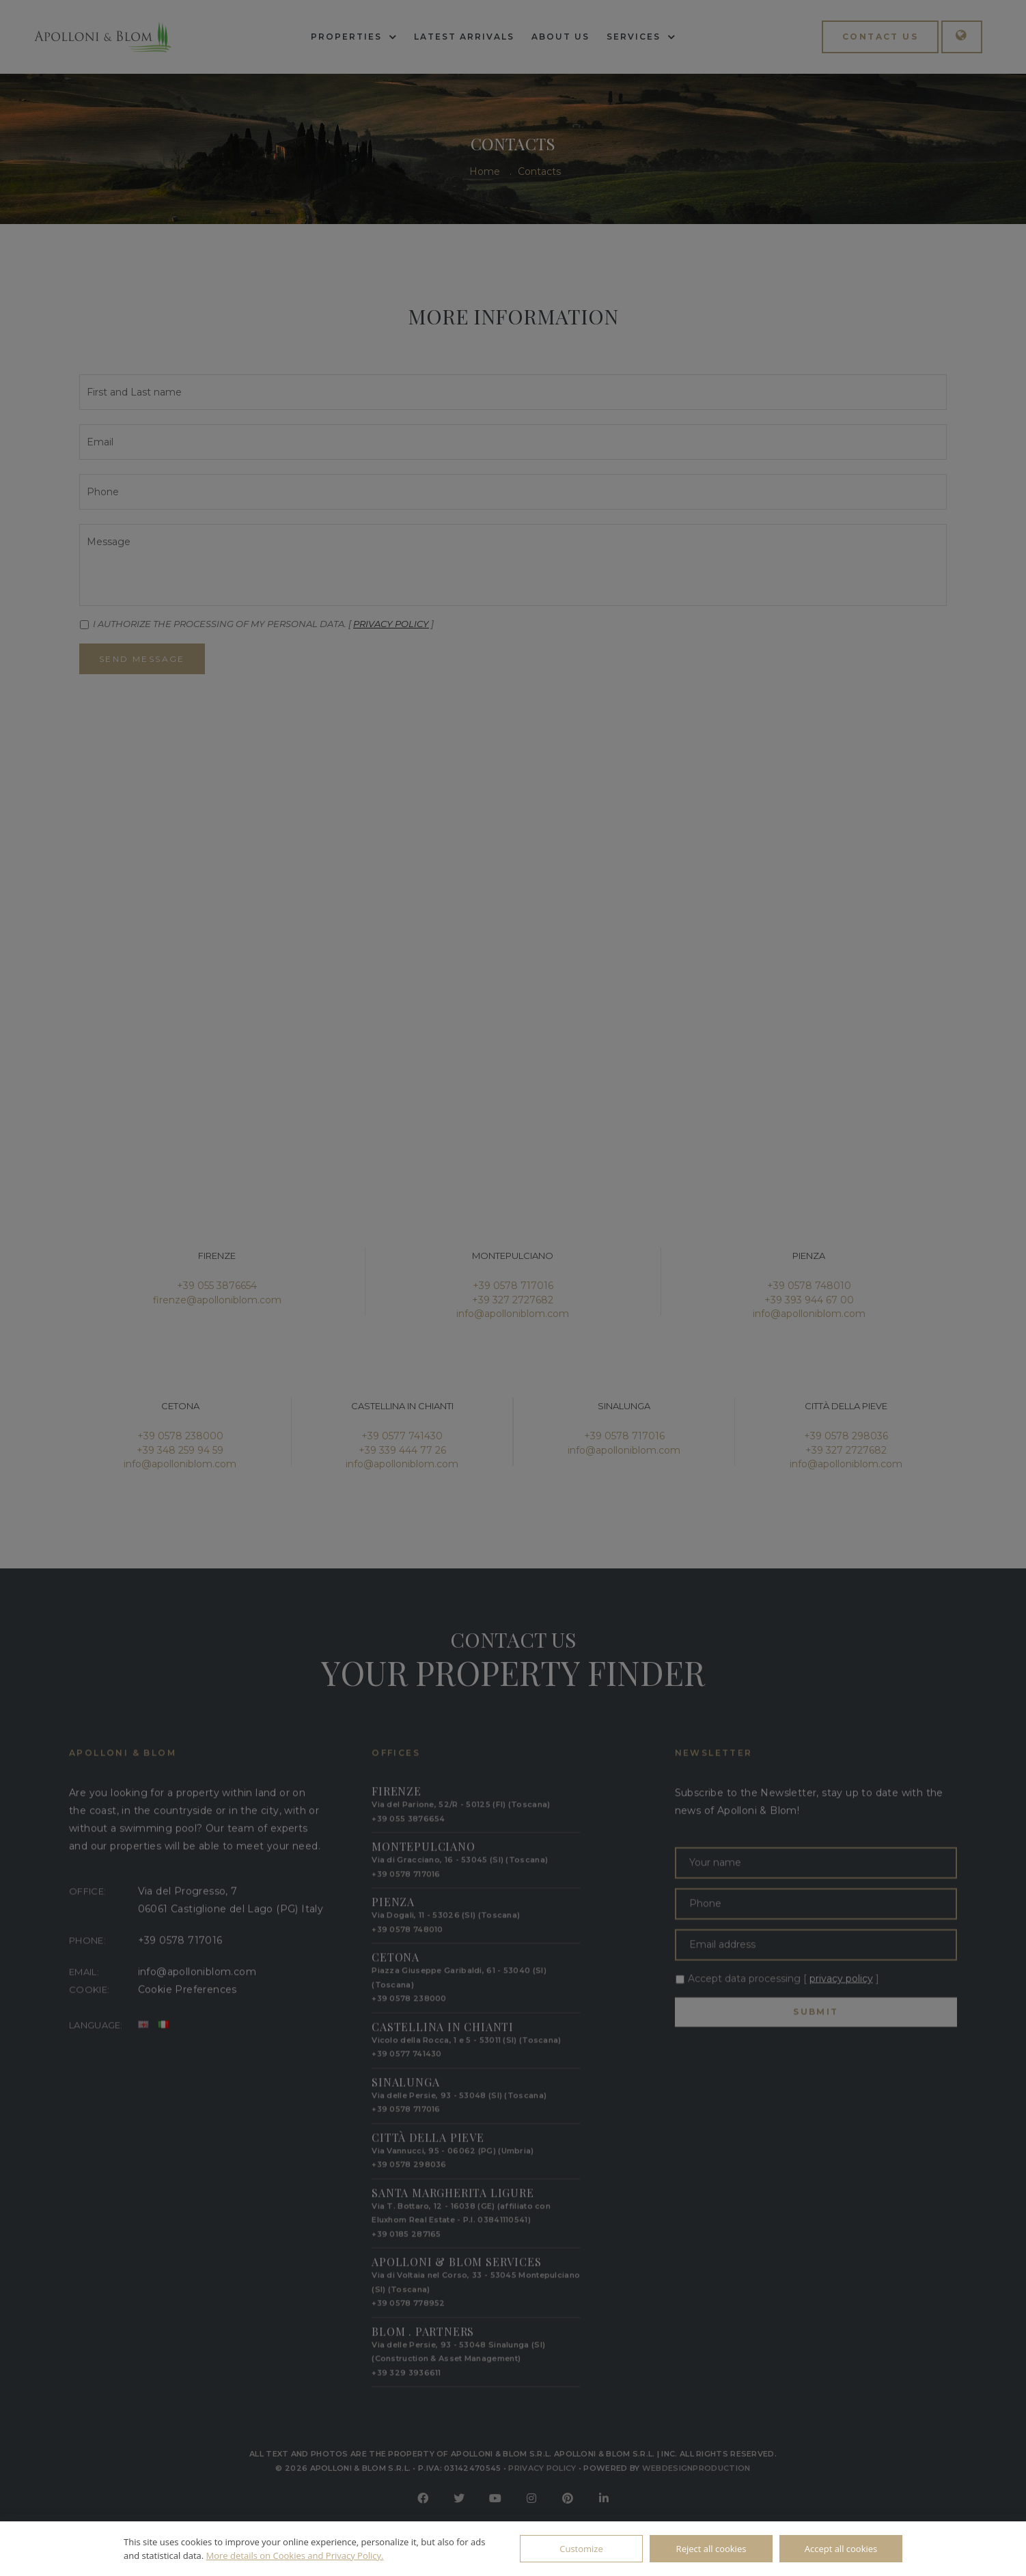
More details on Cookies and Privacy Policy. (295, 2555)
